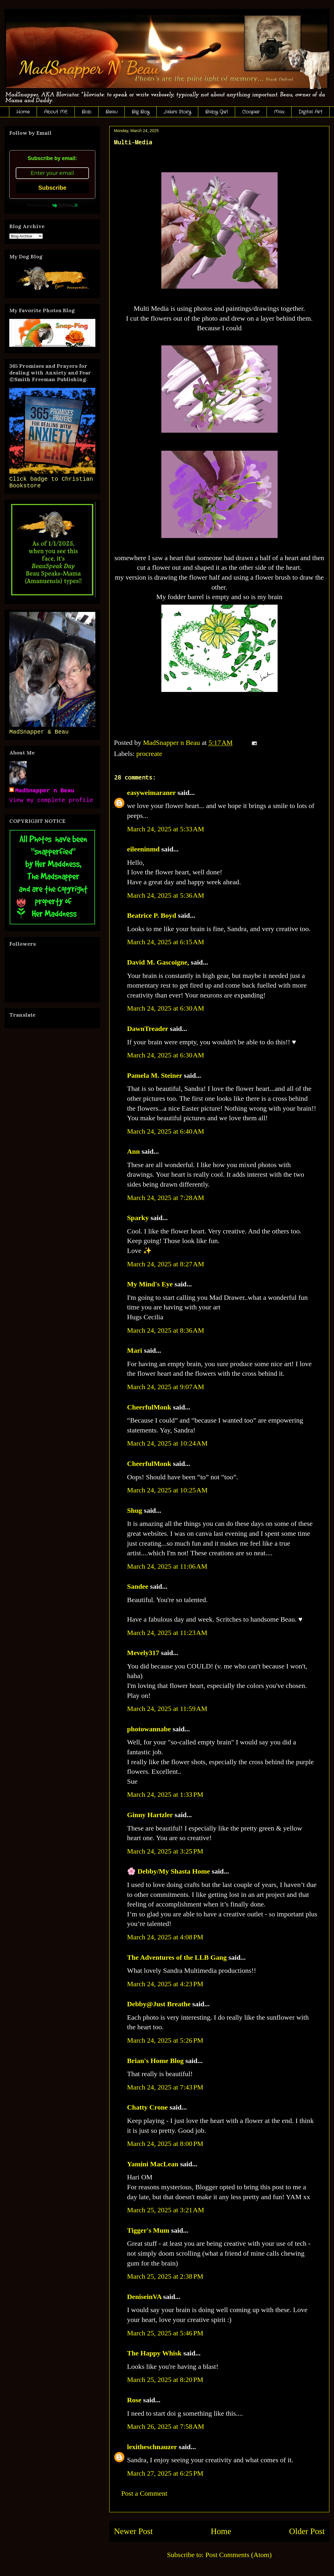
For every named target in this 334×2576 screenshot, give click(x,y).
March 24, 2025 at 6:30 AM (165, 1008)
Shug (134, 1510)
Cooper (251, 112)
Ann (133, 1151)
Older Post (307, 2531)
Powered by (52, 205)
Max (279, 112)
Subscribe (52, 187)
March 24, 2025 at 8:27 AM (165, 1264)
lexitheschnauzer (152, 2447)
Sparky (138, 1218)
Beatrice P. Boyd (151, 915)
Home (23, 112)
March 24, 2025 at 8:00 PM (165, 2143)
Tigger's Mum (148, 2230)
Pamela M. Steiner (154, 1075)
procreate (149, 753)
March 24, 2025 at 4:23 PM (165, 1984)
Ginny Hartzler (150, 1815)
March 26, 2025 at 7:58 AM (165, 2426)
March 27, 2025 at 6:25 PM (165, 2473)
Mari (134, 1350)
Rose (134, 2400)
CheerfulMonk (149, 1407)
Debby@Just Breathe (159, 2004)
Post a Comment (144, 2493)
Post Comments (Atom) (238, 2555)
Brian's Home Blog (155, 2060)
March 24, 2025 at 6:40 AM (165, 1131)
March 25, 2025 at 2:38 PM (165, 2276)
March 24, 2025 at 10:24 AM (167, 1443)
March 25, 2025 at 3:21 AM (165, 2210)
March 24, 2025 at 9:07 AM (165, 1387)
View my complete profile (51, 800)
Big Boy (140, 112)
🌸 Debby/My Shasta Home (168, 1871)
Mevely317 (143, 1653)
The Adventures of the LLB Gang (177, 1957)
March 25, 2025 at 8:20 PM (165, 2379)
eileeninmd (143, 849)
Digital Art (310, 112)
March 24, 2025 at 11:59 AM (167, 1708)
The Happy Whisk (154, 2353)
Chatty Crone (147, 2107)
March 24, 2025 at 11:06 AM (167, 1566)
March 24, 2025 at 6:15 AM (165, 942)
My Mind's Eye (150, 1284)
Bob (86, 112)
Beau (111, 112)
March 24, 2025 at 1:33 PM (165, 1794)
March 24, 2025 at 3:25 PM (165, 1851)
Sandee (137, 1586)
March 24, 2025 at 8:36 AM (165, 1330)
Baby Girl (216, 112)
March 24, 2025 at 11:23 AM (167, 1632)
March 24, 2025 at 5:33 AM (165, 829)
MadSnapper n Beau (44, 790)
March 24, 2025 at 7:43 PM (165, 2087)
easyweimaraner (151, 792)
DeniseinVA (144, 2296)
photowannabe (149, 1729)
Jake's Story (177, 112)
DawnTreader (147, 1028)
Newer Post (133, 2531)
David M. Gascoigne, (158, 962)
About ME (55, 112)
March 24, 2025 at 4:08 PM (165, 1937)
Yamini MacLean (152, 2164)
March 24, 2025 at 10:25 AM (167, 1490)
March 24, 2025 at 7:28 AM (165, 1197)
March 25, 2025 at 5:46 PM (165, 2333)
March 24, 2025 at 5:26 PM (165, 2040)
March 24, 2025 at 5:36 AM (165, 895)
